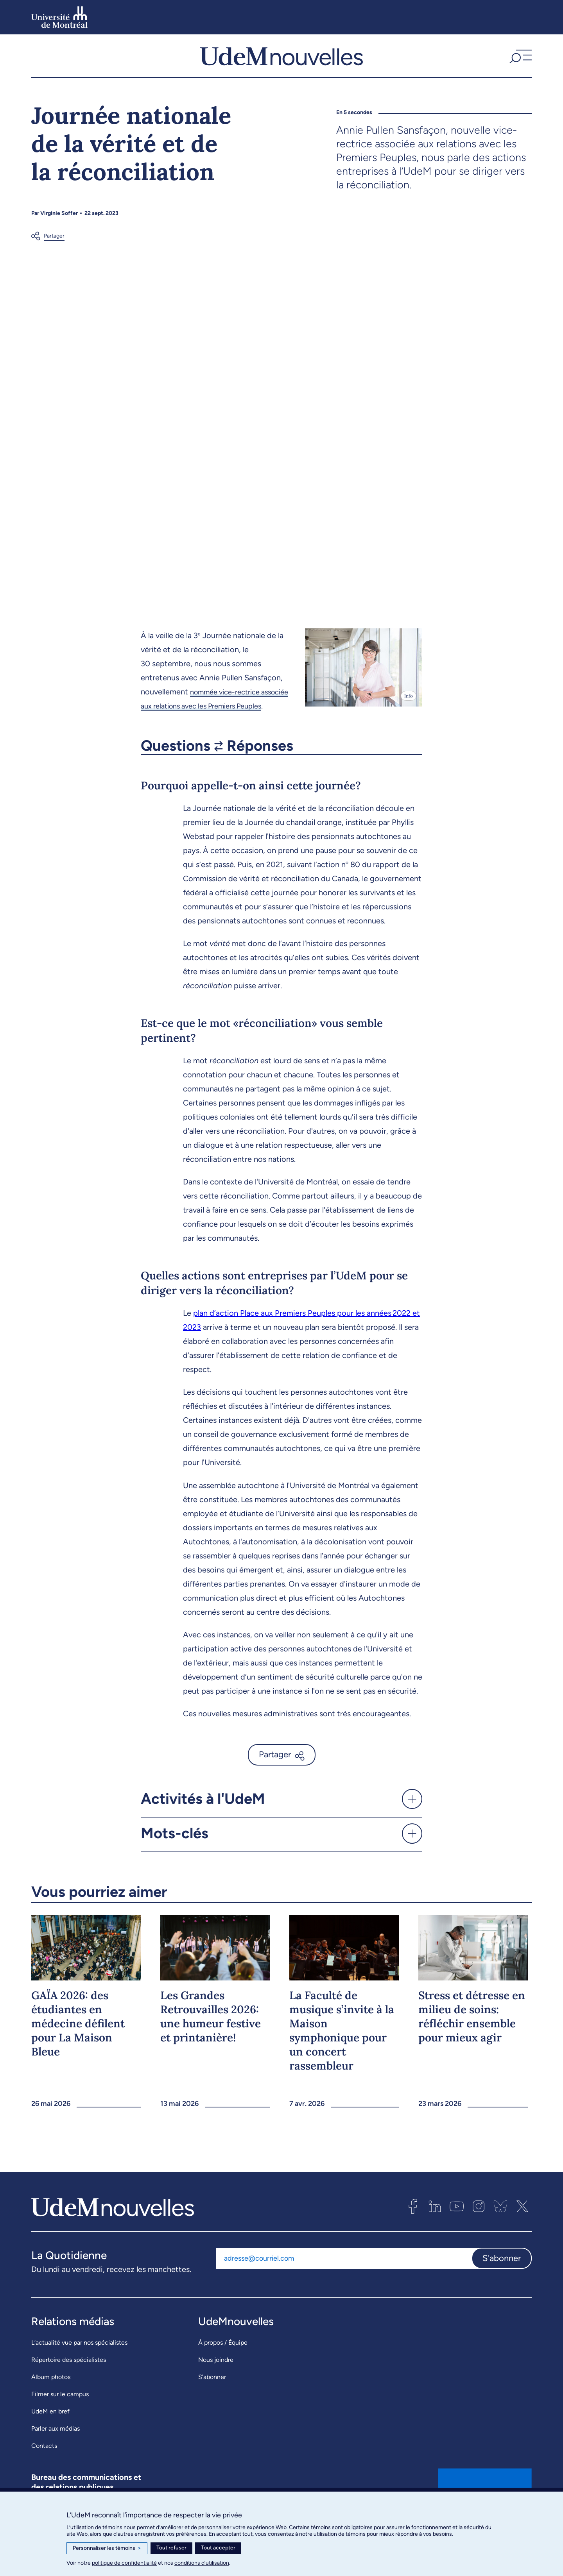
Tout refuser (171, 2547)
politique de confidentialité (124, 2563)
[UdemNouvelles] (281, 62)
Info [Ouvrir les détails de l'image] (408, 709)
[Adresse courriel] (344, 2283)
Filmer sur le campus (60, 2419)
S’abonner (212, 2402)
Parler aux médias (55, 2454)
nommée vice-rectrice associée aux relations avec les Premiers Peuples (210, 718)
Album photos (50, 2402)
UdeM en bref (50, 2436)
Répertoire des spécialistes (68, 2385)
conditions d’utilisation (201, 2563)
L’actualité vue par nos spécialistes (79, 2368)
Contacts (44, 2471)
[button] (519, 62)
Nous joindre (215, 2385)
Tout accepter (218, 2547)
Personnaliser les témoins (107, 2548)
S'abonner (501, 2283)
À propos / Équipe (222, 2368)
